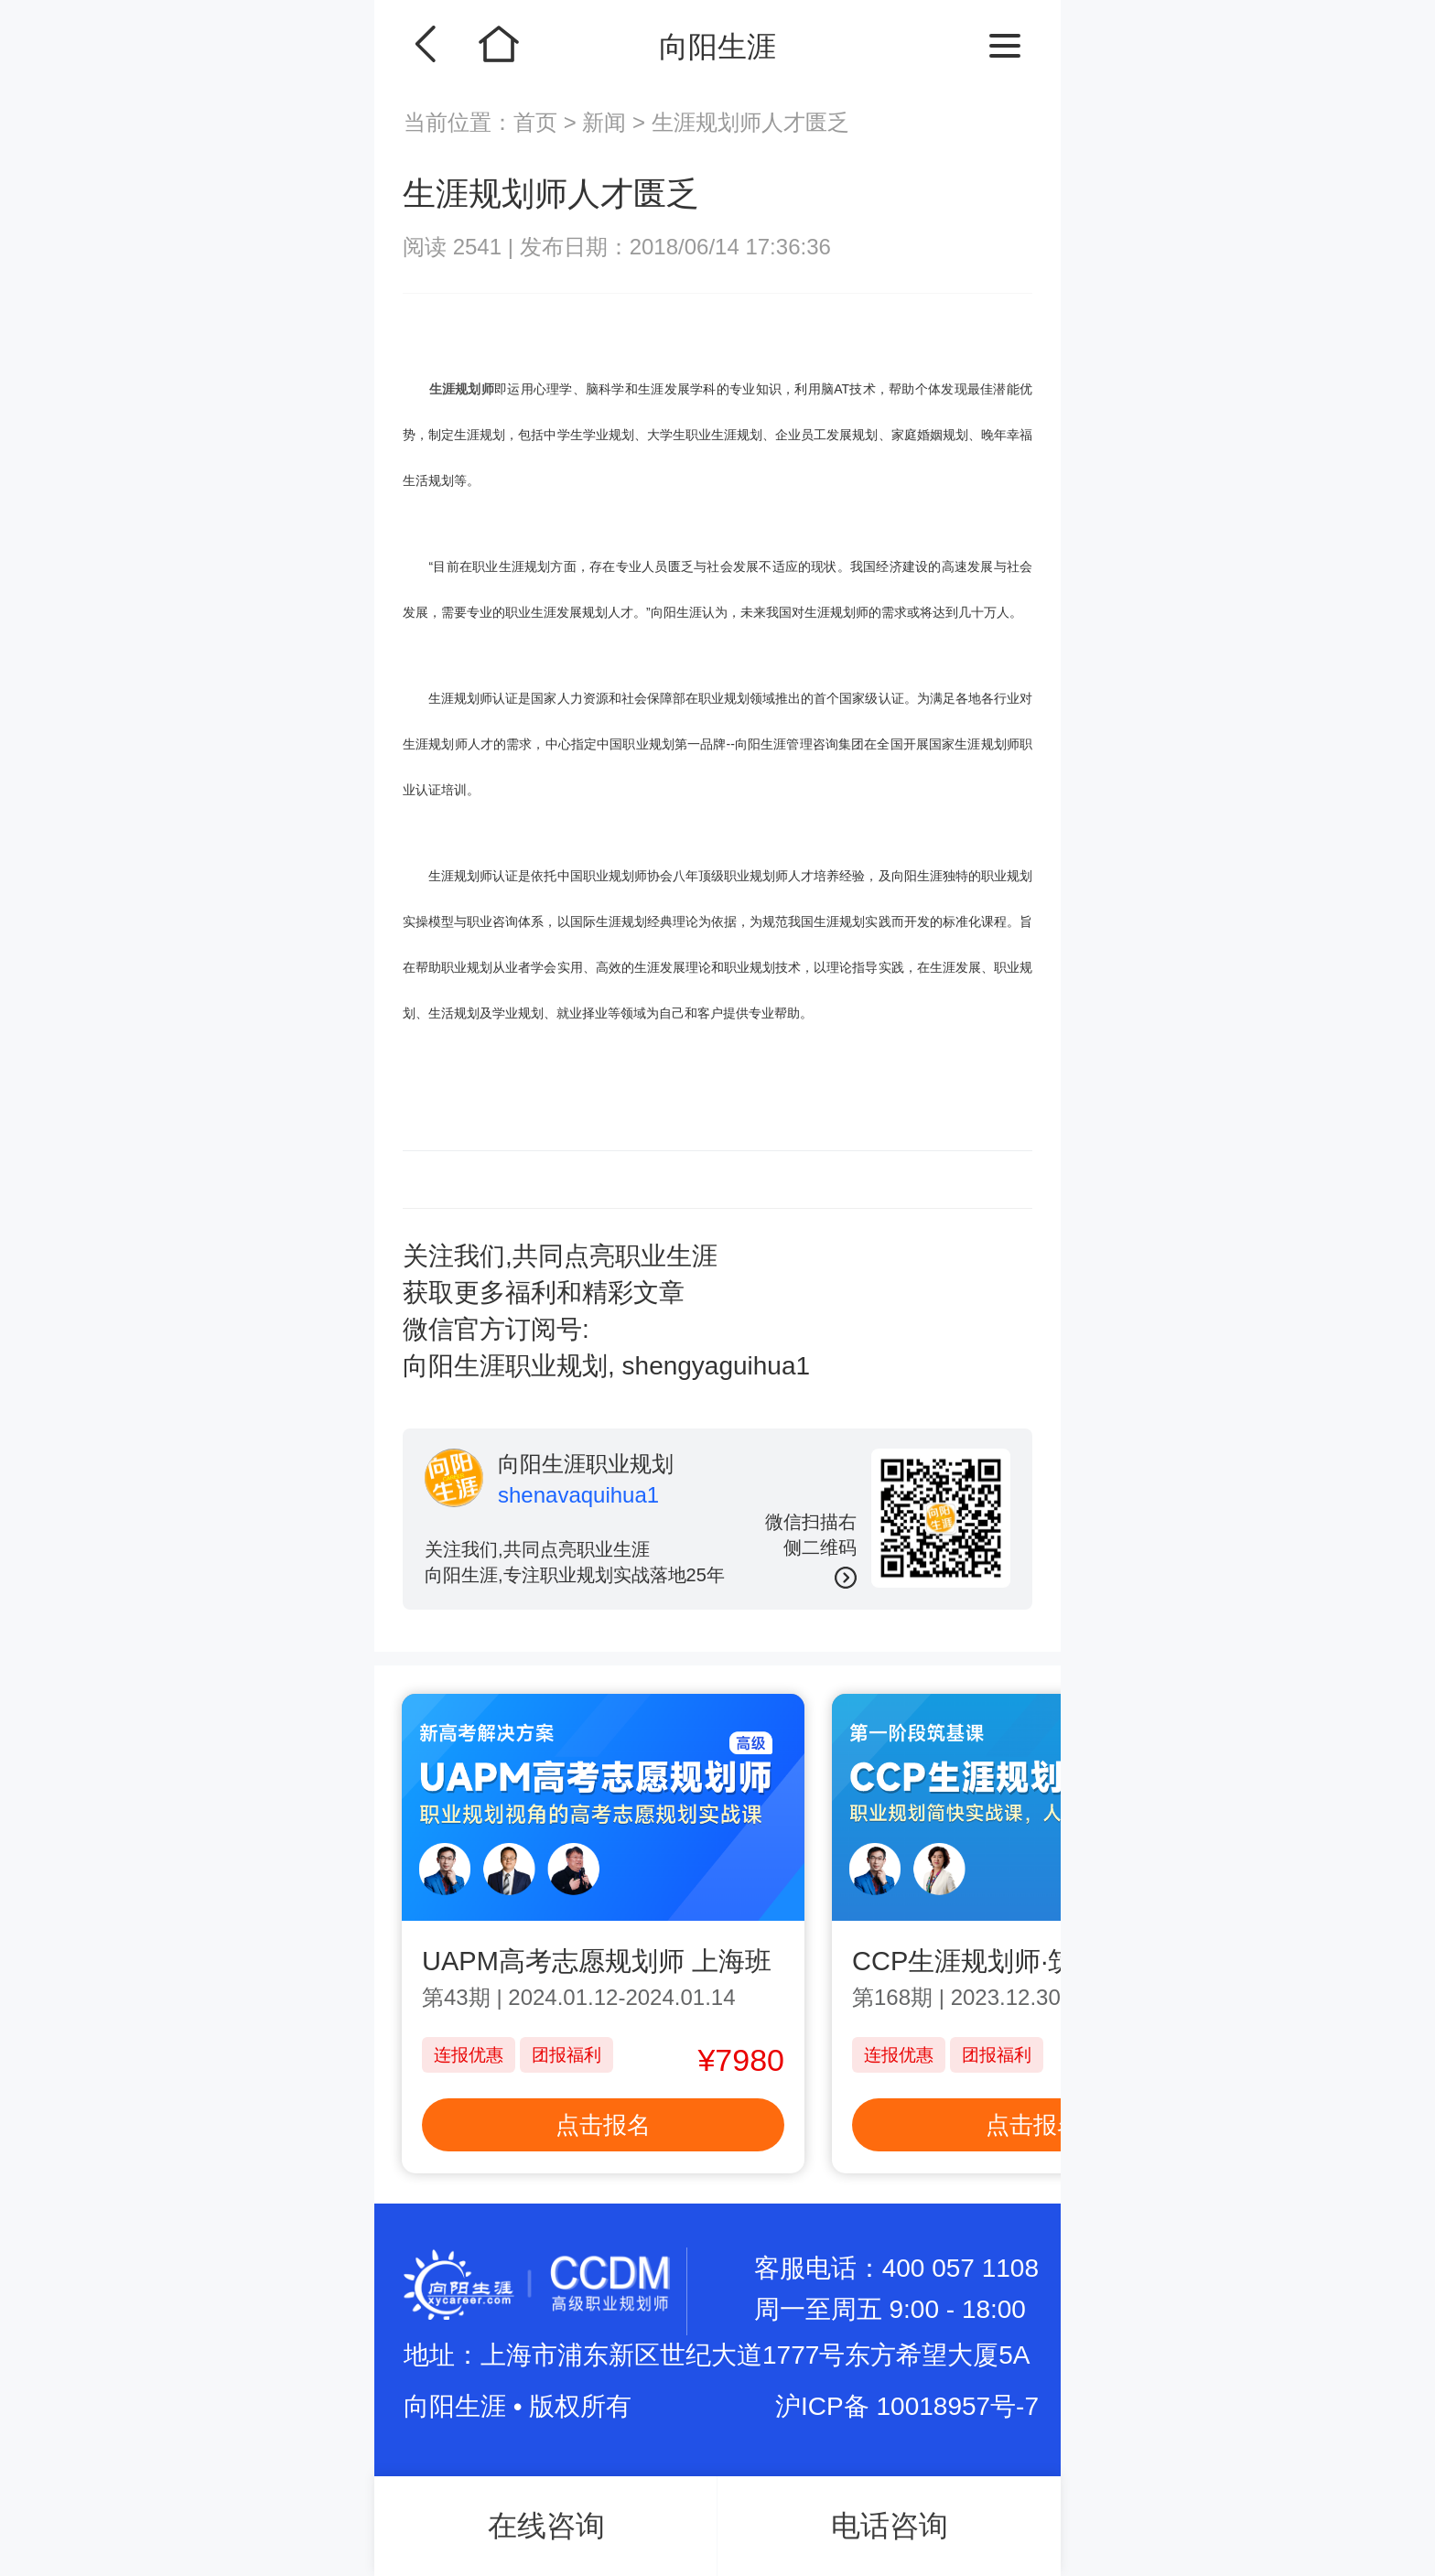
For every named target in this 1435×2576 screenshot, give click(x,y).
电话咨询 (889, 2525)
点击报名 (603, 2125)
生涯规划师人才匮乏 (750, 122)
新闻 (604, 122)
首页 (538, 122)
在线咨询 (546, 2525)
